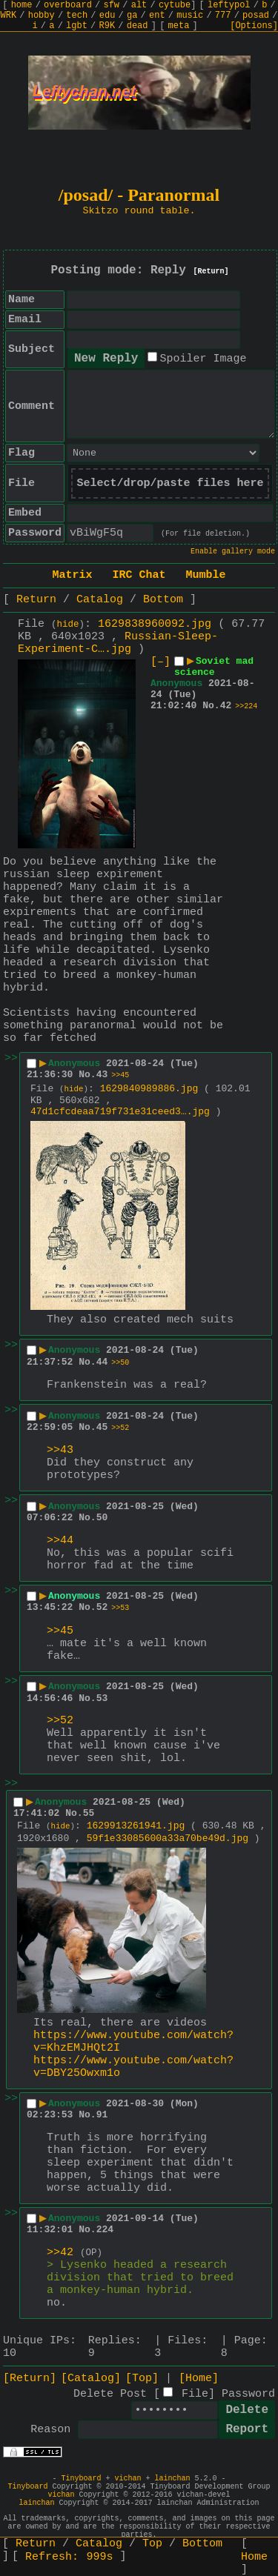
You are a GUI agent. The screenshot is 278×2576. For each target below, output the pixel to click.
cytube (175, 5)
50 (102, 1517)
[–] (160, 662)
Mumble (206, 575)
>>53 (120, 1608)
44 (102, 1362)
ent (157, 15)
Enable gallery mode (233, 552)
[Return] (211, 271)
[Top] (142, 2378)
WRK (9, 15)
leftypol (229, 5)
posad (255, 15)
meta (179, 26)
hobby (41, 15)
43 (102, 1074)
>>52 (120, 1428)
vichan (127, 2479)
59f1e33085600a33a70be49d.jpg (167, 1838)
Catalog (99, 599)
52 (102, 1607)
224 (104, 2229)
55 (89, 1813)
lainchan (173, 2479)
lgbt (76, 26)
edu (107, 15)
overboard (68, 5)
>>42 (60, 2252)
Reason (50, 2429)
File (195, 2394)
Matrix (72, 575)
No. (210, 705)
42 (226, 705)
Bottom (163, 599)
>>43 (60, 1450)
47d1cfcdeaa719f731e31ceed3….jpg (120, 1111)
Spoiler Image (202, 359)
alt (139, 5)
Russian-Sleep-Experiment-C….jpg (118, 643)
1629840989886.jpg (149, 1088)
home (22, 5)
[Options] (254, 26)
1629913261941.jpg (136, 1825)
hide (68, 624)
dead (137, 26)
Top (152, 2543)
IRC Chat (138, 575)
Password (248, 2394)
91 (102, 2114)
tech (76, 15)
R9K (107, 26)
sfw (111, 5)
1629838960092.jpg (154, 624)
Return (36, 599)
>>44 (60, 1540)
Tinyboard (81, 2479)
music (189, 15)
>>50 (120, 1363)
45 (102, 1427)
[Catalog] (91, 2378)
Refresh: (69, 2557)
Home (254, 2557)
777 (223, 15)
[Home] (199, 2378)
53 (102, 1698)
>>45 (120, 1075)
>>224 (246, 706)
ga (132, 15)
